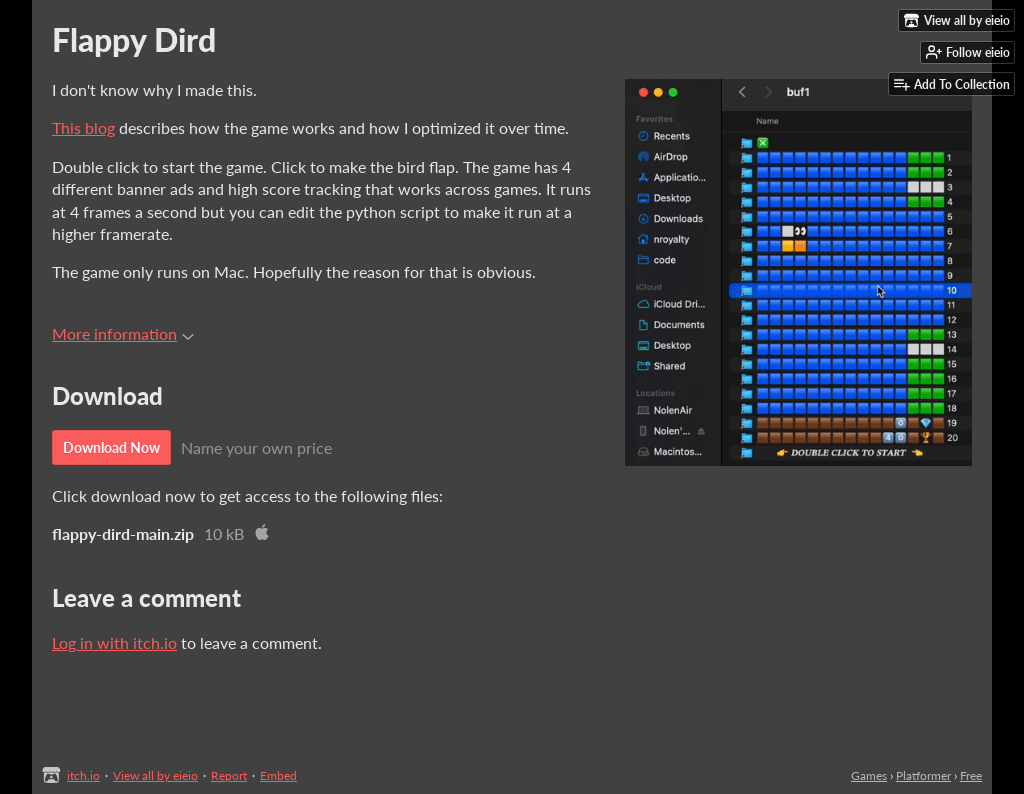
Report (229, 775)
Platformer (923, 775)
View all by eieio (155, 775)
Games (869, 775)
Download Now (111, 447)
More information (123, 333)
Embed (278, 775)
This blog (83, 127)
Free (971, 775)
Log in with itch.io (114, 642)
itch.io (83, 775)
